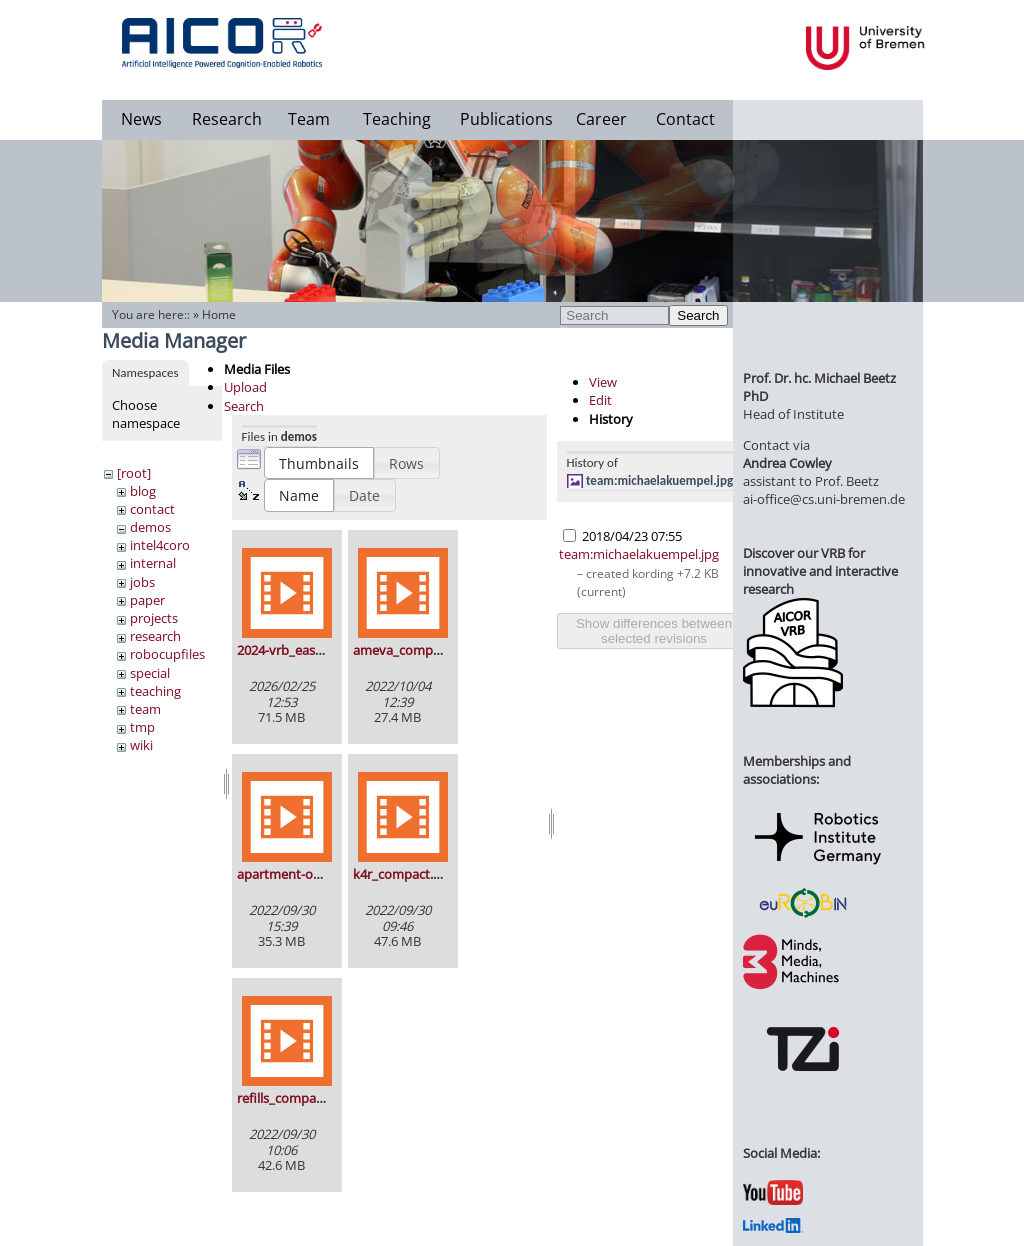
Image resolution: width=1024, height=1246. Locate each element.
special (150, 673)
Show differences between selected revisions (654, 631)
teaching (155, 691)
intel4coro (160, 545)
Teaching (397, 119)
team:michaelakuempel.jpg (659, 480)
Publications (506, 119)
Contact (685, 119)
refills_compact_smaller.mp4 (321, 1098)
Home (219, 314)
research (155, 636)
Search (698, 315)
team (145, 709)
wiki (141, 745)
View (603, 382)
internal (153, 563)
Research (227, 119)
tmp (142, 727)
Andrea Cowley (787, 463)
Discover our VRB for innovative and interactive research (820, 571)
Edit (600, 400)
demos (150, 527)
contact (152, 509)
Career (601, 119)
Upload (245, 387)
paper (147, 600)
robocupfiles (167, 654)
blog (143, 491)
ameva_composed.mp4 (422, 650)
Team (309, 119)
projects (154, 618)
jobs (142, 582)
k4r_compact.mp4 (406, 874)
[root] (134, 473)
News (141, 119)
